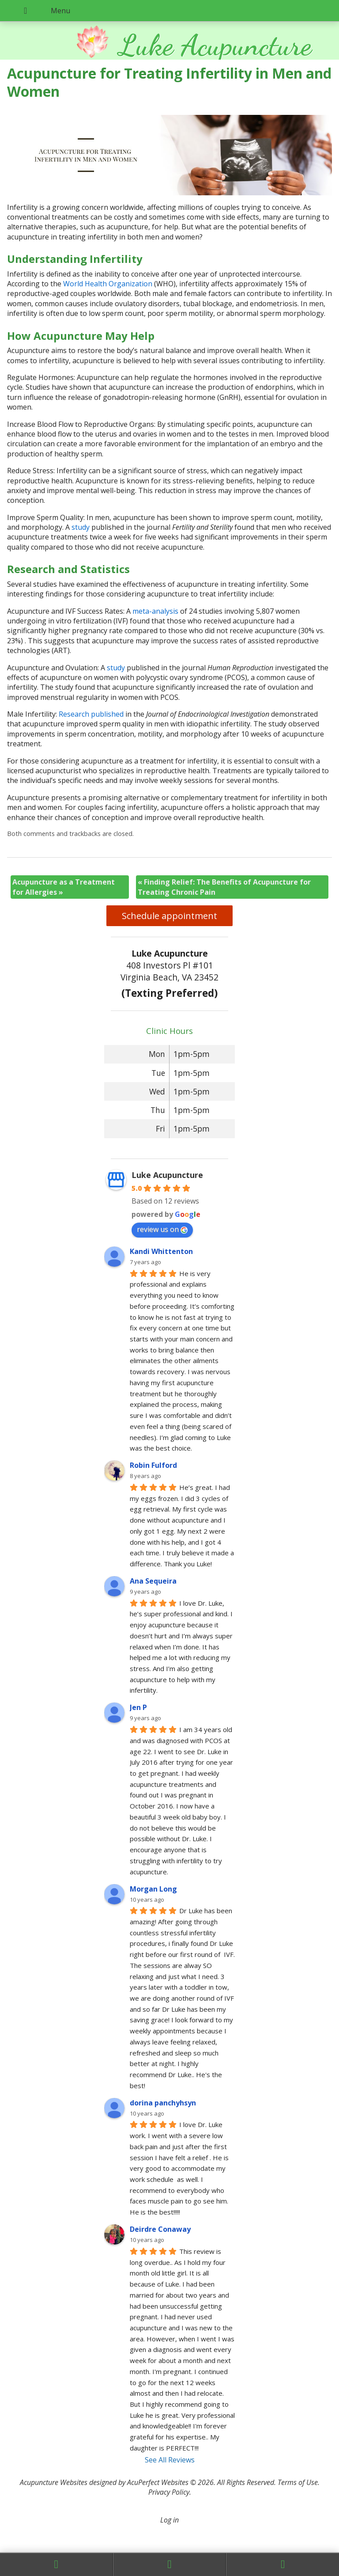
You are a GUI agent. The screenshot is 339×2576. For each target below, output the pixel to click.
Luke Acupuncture (167, 1175)
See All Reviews (170, 2460)
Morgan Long (153, 1889)
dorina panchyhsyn (163, 2103)
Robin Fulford (153, 1465)
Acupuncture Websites (53, 2482)
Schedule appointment (169, 916)
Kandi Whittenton (161, 1251)
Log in (169, 2520)
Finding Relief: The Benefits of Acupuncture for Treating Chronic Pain (224, 887)
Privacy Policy (168, 2492)
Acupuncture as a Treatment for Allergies (63, 887)
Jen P (138, 1707)
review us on (162, 1229)
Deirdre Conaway (160, 2229)
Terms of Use (298, 2482)
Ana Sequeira (153, 1581)
